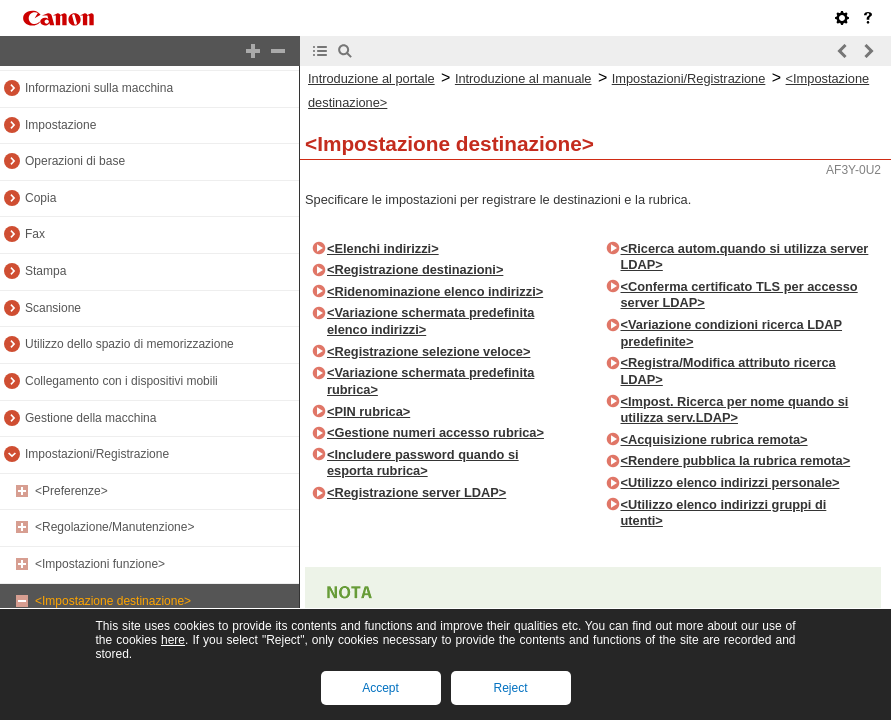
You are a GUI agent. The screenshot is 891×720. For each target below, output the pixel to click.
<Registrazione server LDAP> (416, 492)
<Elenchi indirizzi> (383, 248)
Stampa (45, 271)
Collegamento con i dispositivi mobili (121, 381)
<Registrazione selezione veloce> (428, 351)
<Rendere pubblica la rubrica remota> (736, 460)
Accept (380, 688)
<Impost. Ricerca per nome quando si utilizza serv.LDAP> (735, 410)
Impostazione (60, 125)
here (173, 640)
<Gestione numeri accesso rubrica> (435, 432)
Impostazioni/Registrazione (97, 454)
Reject (510, 688)
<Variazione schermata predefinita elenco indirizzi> (430, 321)
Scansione (53, 308)
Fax (35, 234)
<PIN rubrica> (368, 411)
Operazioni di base (75, 161)
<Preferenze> (71, 491)
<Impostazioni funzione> (100, 564)
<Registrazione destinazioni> (415, 269)
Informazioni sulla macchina (99, 88)
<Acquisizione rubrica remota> (714, 439)
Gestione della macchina (90, 418)
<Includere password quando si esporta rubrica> (423, 463)
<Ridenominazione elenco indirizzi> (435, 291)
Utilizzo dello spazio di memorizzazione (129, 344)
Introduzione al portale (371, 78)
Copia (40, 198)
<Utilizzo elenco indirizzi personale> (730, 482)
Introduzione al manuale (523, 78)
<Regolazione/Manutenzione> (114, 527)
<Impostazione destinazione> (113, 601)
